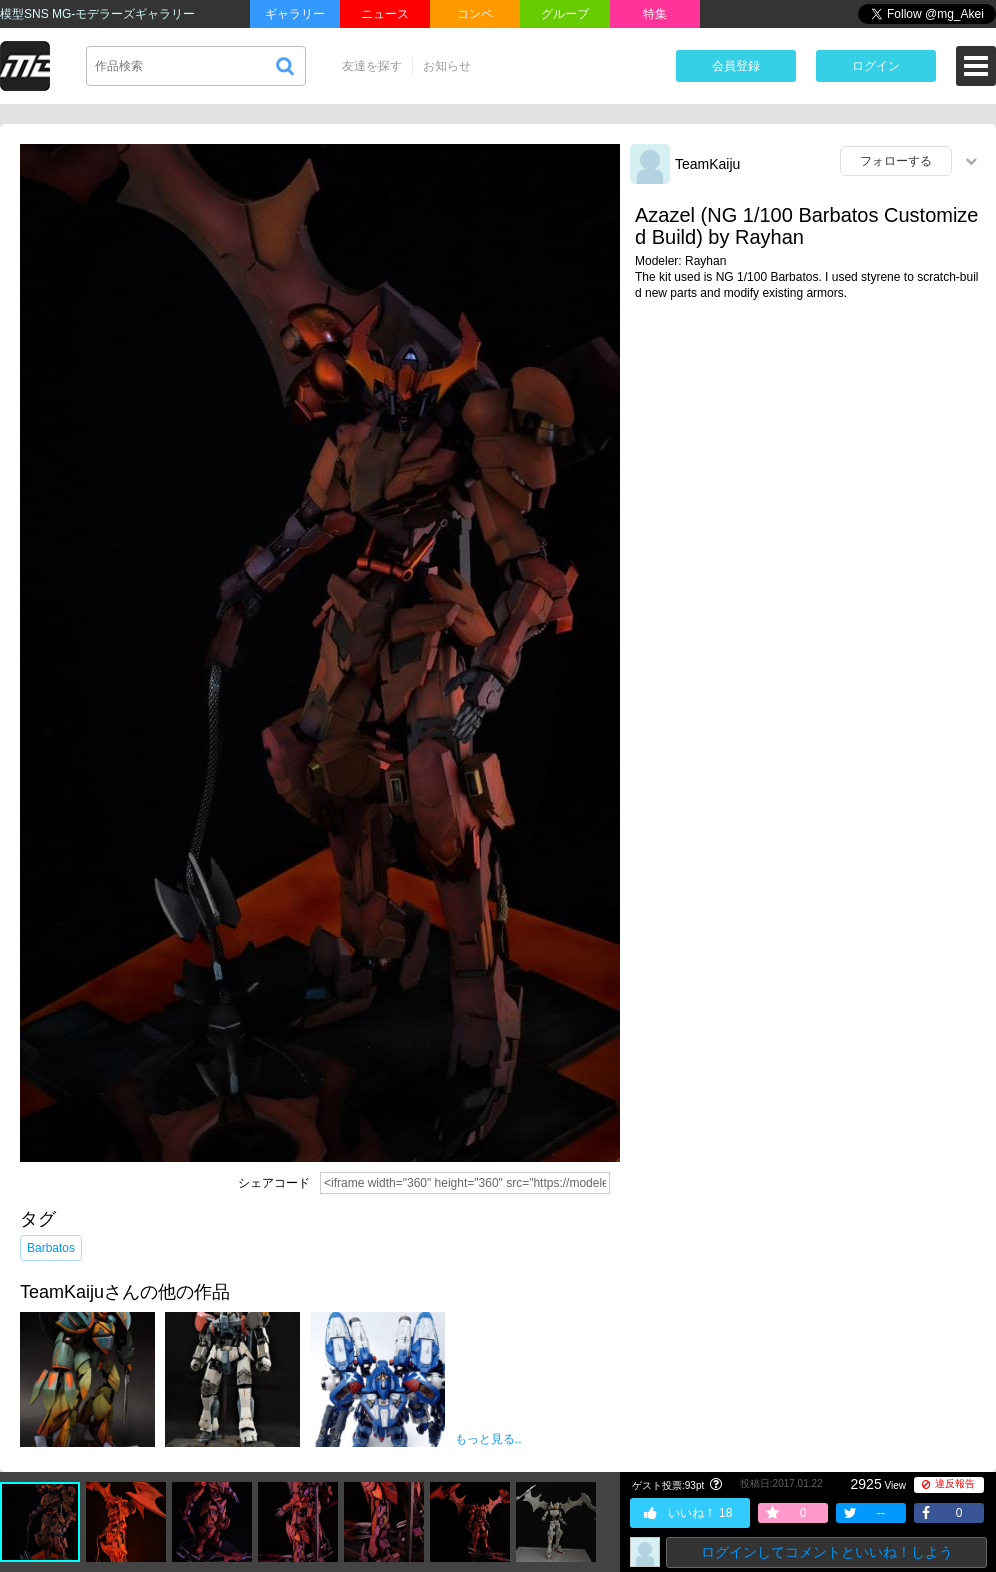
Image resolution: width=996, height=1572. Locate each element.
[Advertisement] (808, 471)
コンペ (475, 14)
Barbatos (51, 1248)
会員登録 (736, 66)
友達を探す (372, 66)
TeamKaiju (707, 164)
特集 (655, 14)
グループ (565, 14)
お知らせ (447, 66)
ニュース (385, 14)
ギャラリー (295, 14)
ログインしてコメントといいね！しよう (827, 1552)
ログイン (876, 66)
